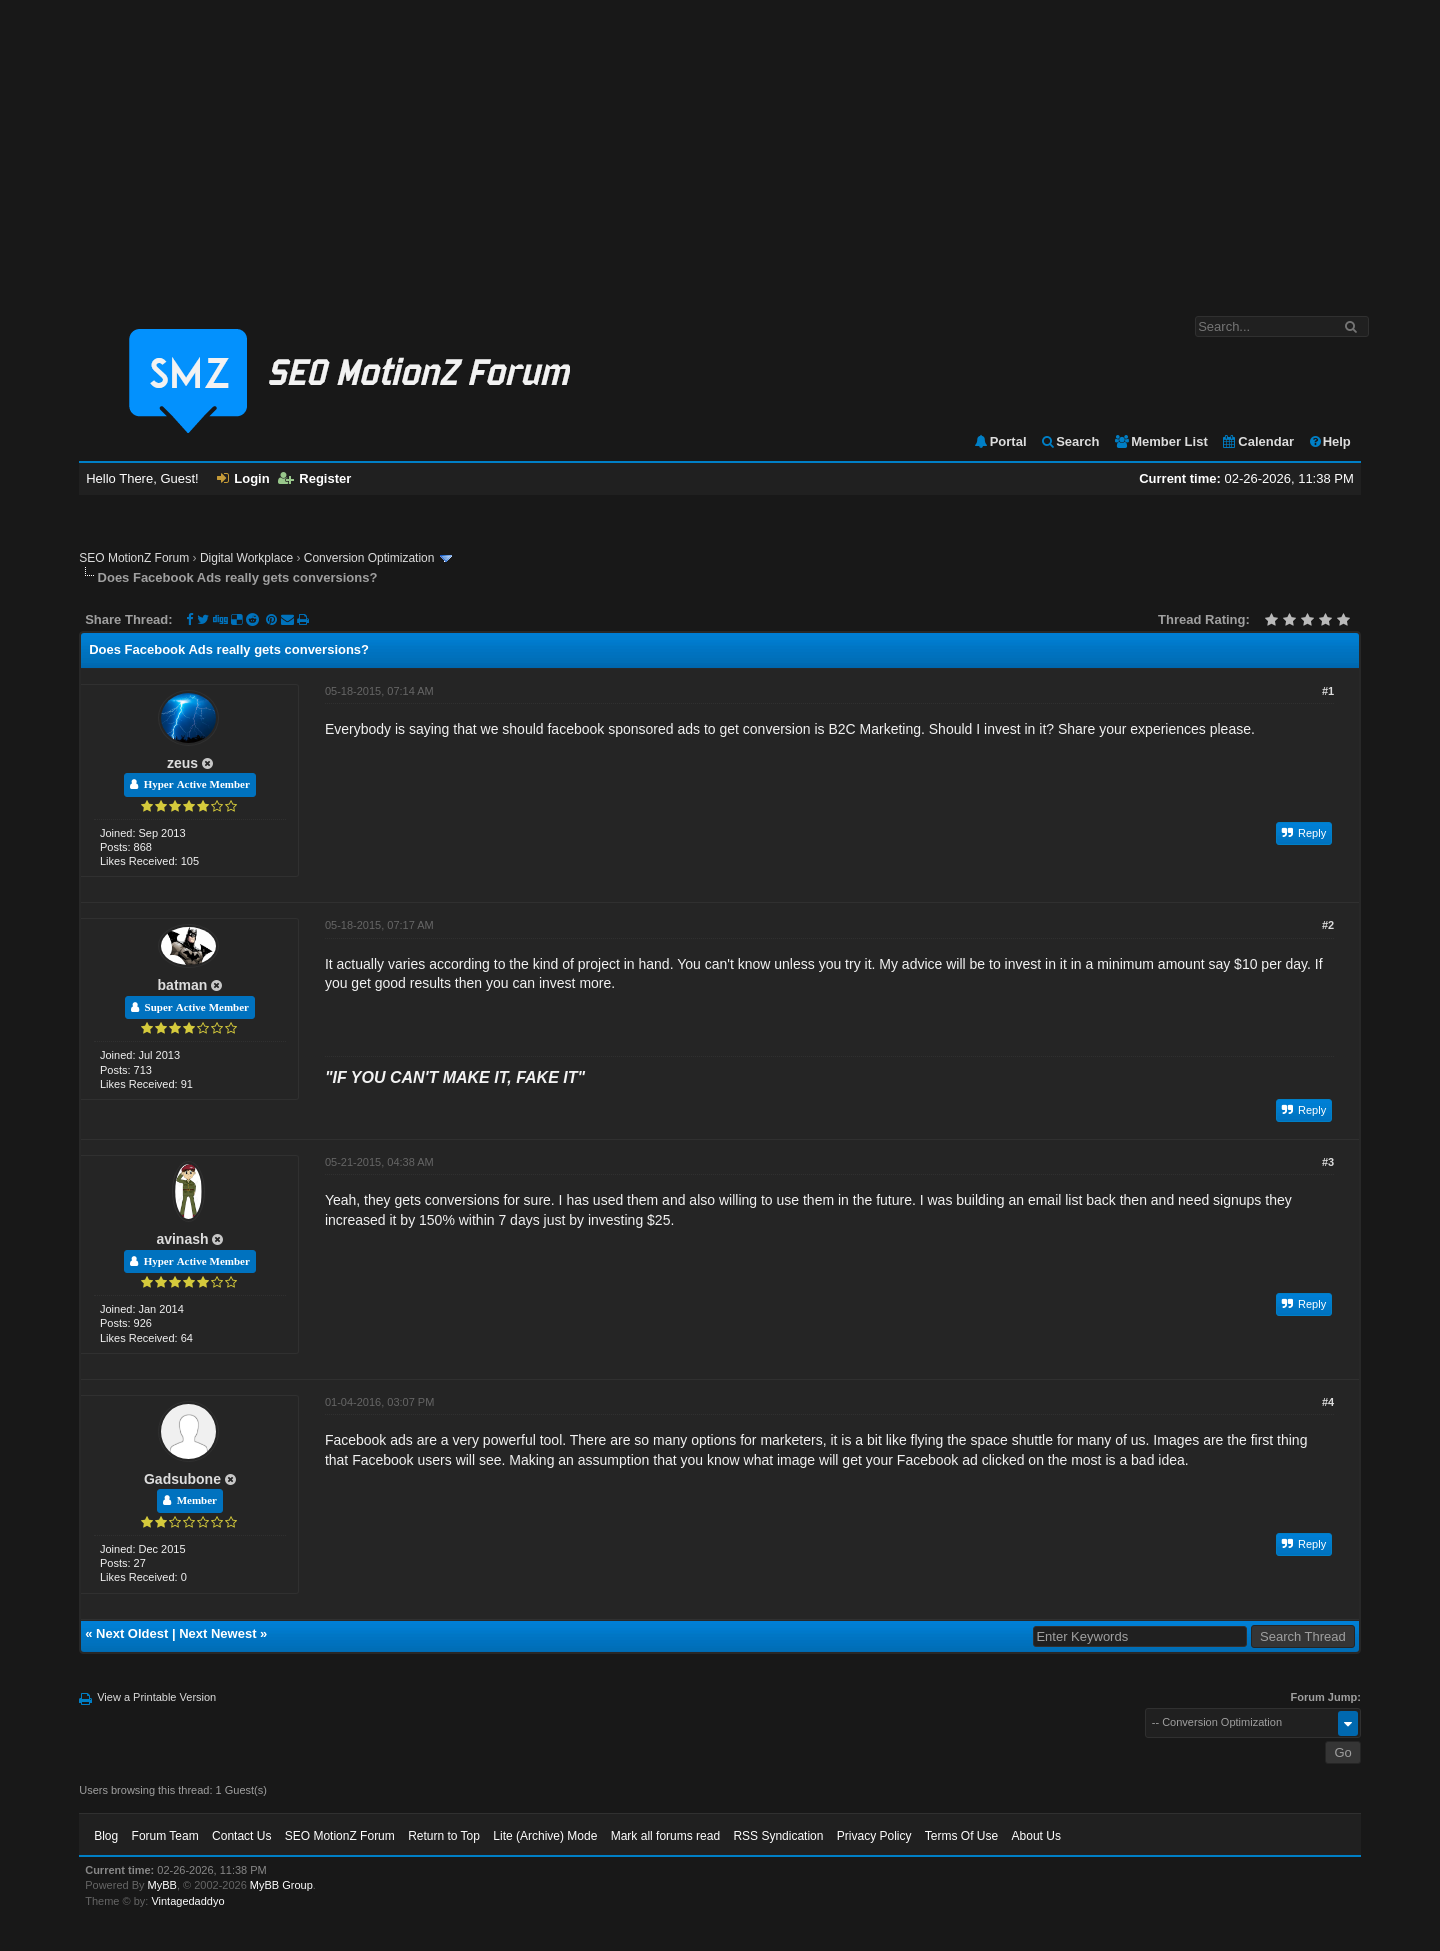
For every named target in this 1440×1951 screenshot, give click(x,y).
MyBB (162, 1885)
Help (1329, 441)
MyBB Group (281, 1885)
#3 (1328, 1162)
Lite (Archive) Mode (545, 1836)
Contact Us (241, 1836)
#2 (1328, 925)
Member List (1160, 441)
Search (1069, 441)
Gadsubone (182, 1479)
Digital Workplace (246, 558)
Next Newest (217, 1633)
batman (183, 985)
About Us (1036, 1836)
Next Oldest (132, 1633)
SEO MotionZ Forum (134, 558)
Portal (1000, 441)
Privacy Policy (874, 1836)
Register (314, 478)
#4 (1328, 1402)
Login (243, 478)
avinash (182, 1239)
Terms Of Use (961, 1836)
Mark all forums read (665, 1836)
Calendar (1257, 441)
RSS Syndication (778, 1836)
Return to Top (444, 1836)
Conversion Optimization (369, 558)
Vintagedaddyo (187, 1901)
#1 (1328, 691)
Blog (106, 1836)
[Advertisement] (720, 148)
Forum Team (165, 1836)
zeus (182, 763)
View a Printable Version (156, 1697)
